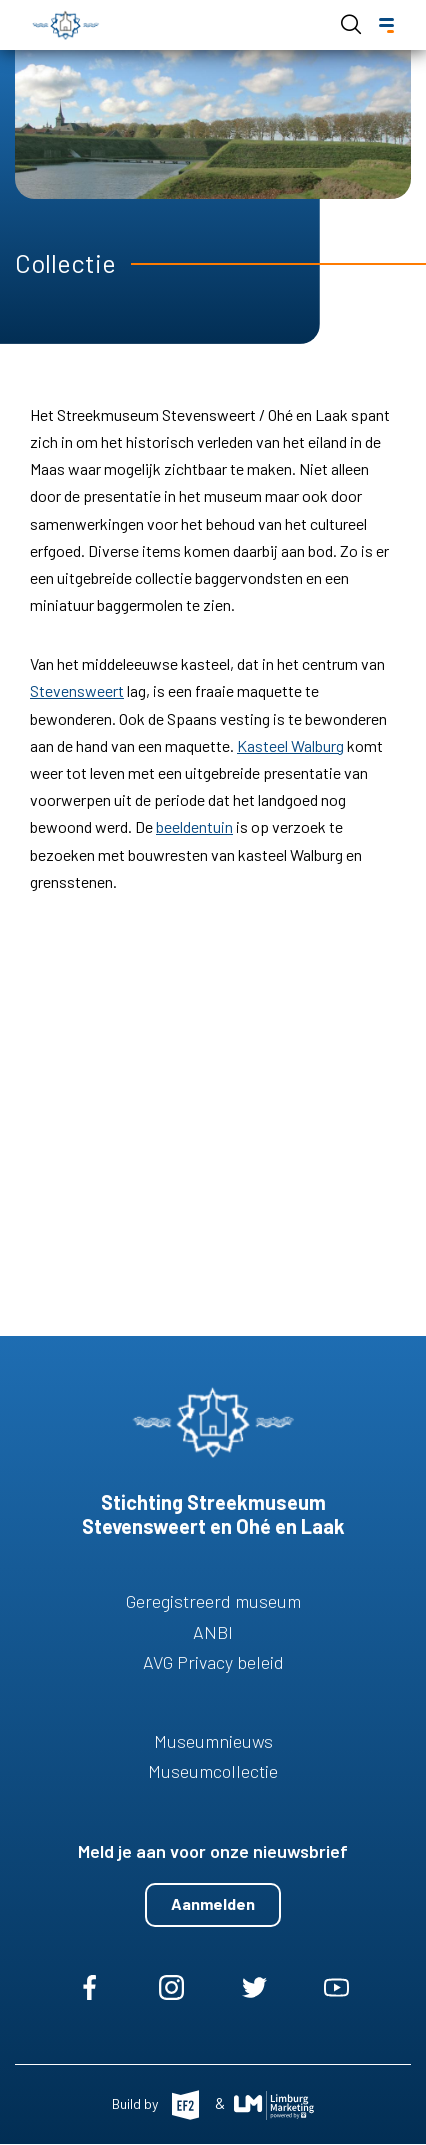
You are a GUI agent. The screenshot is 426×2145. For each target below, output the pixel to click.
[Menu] (386, 25)
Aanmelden (213, 1903)
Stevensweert (77, 690)
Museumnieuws (213, 1741)
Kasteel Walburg (290, 745)
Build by (136, 2103)
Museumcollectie (213, 1771)
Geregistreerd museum (213, 1601)
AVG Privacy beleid (213, 1662)
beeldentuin (194, 826)
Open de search (351, 24)
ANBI (213, 1632)
